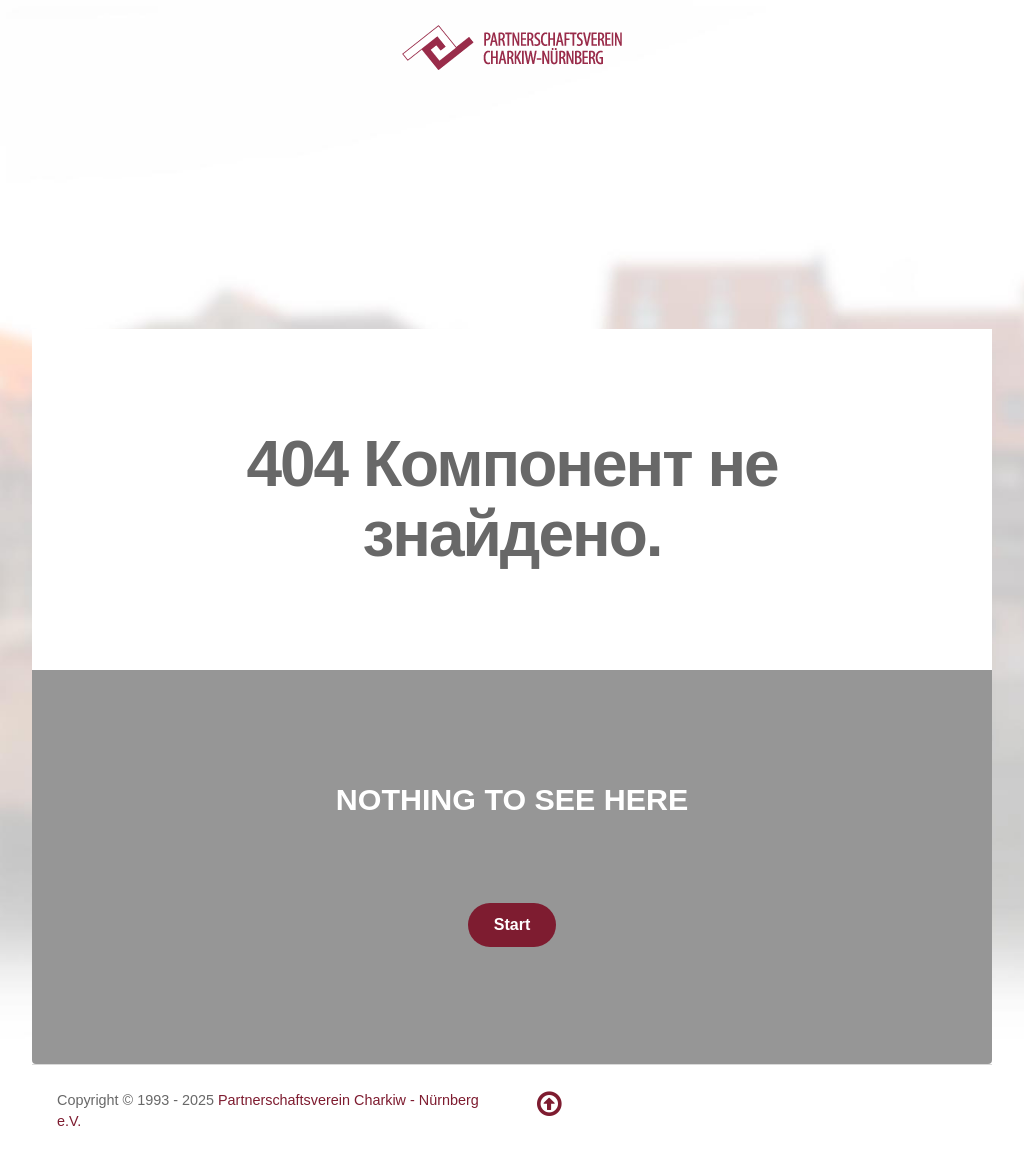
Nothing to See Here (512, 799)
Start (512, 924)
